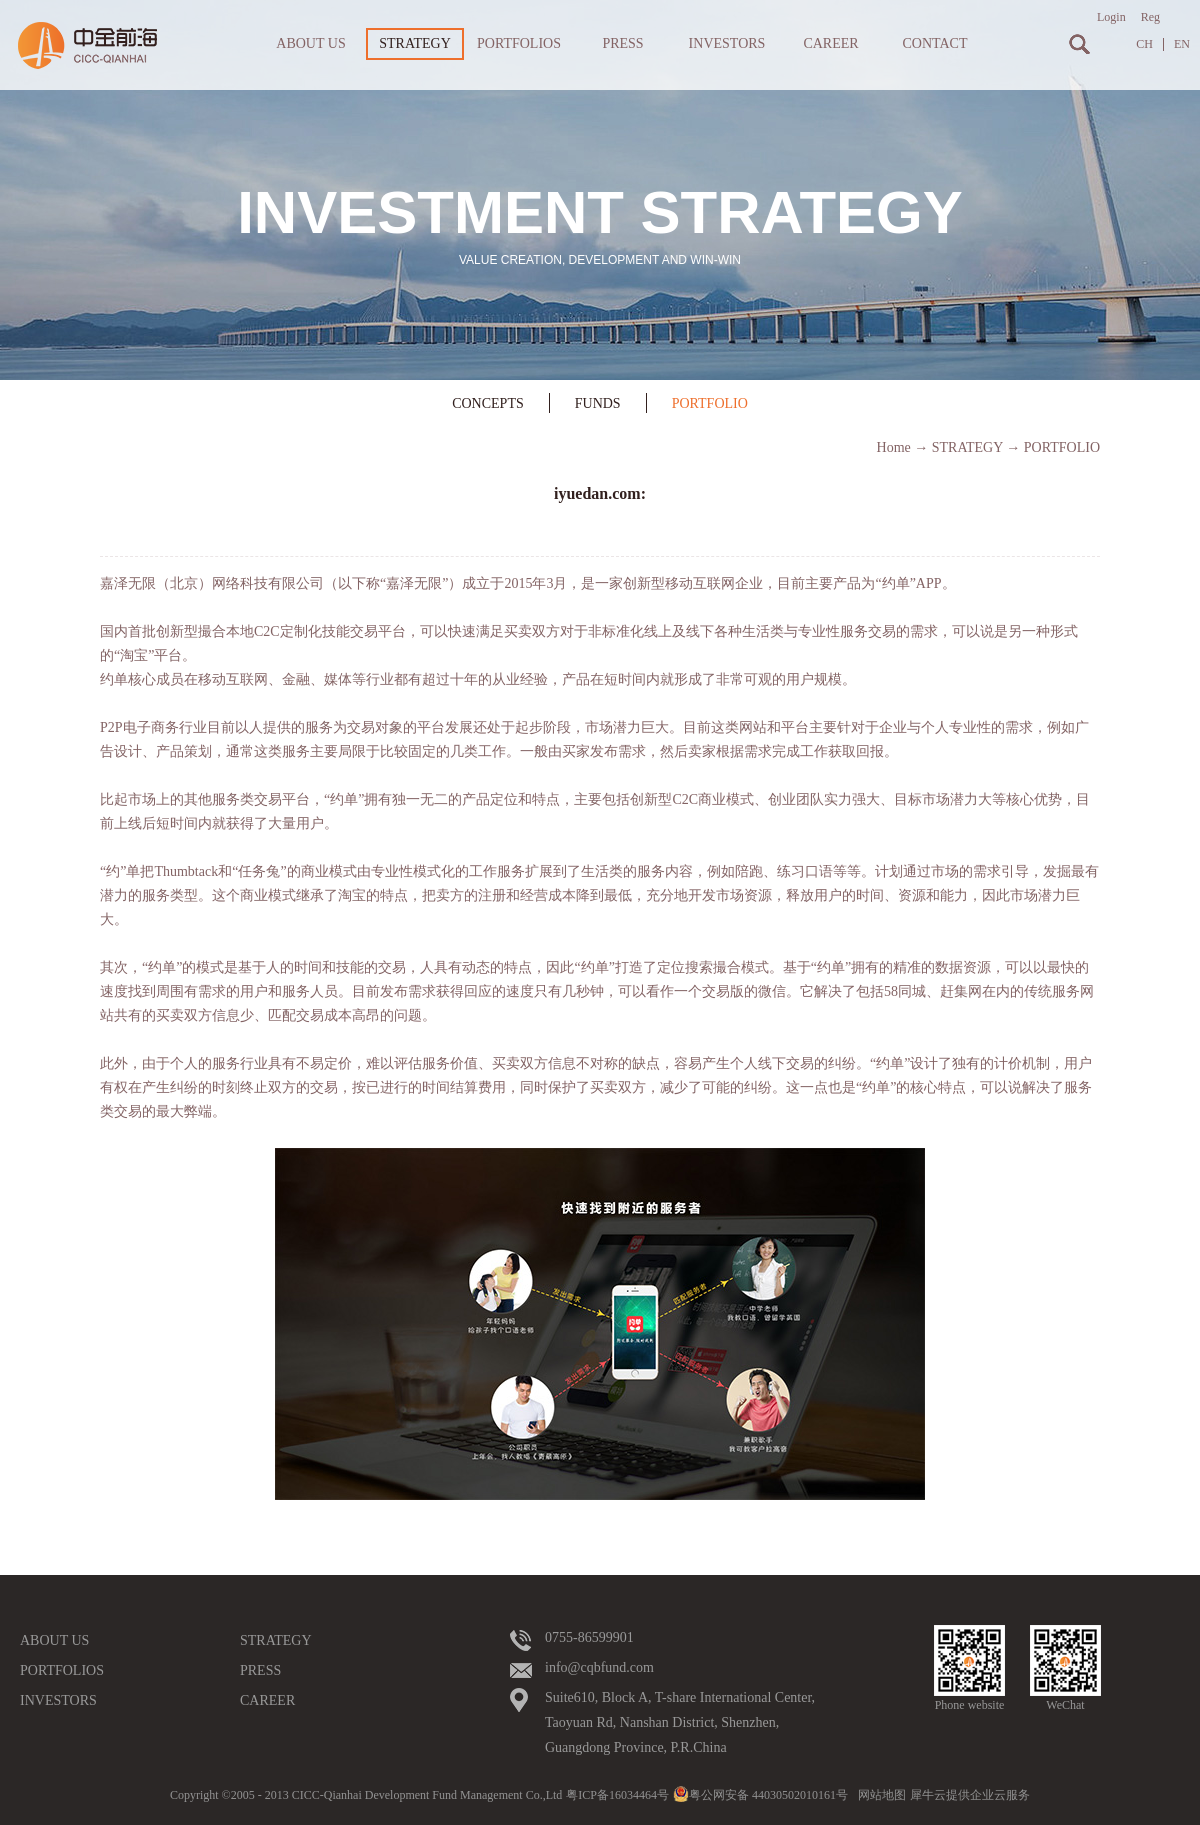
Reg (1150, 17)
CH (1144, 44)
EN (1182, 44)
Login (1111, 17)
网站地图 (879, 1795)
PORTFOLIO (1062, 447)
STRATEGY (967, 447)
